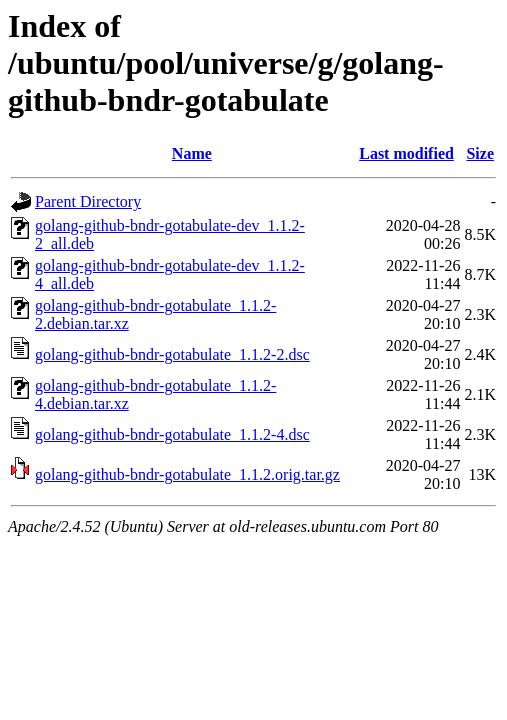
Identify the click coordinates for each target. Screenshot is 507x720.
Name (192, 153)
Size (480, 153)
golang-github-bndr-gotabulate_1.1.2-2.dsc (172, 354)
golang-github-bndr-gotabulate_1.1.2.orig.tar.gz (187, 474)
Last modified (406, 153)
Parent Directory (88, 201)
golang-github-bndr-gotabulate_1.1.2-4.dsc (172, 434)
